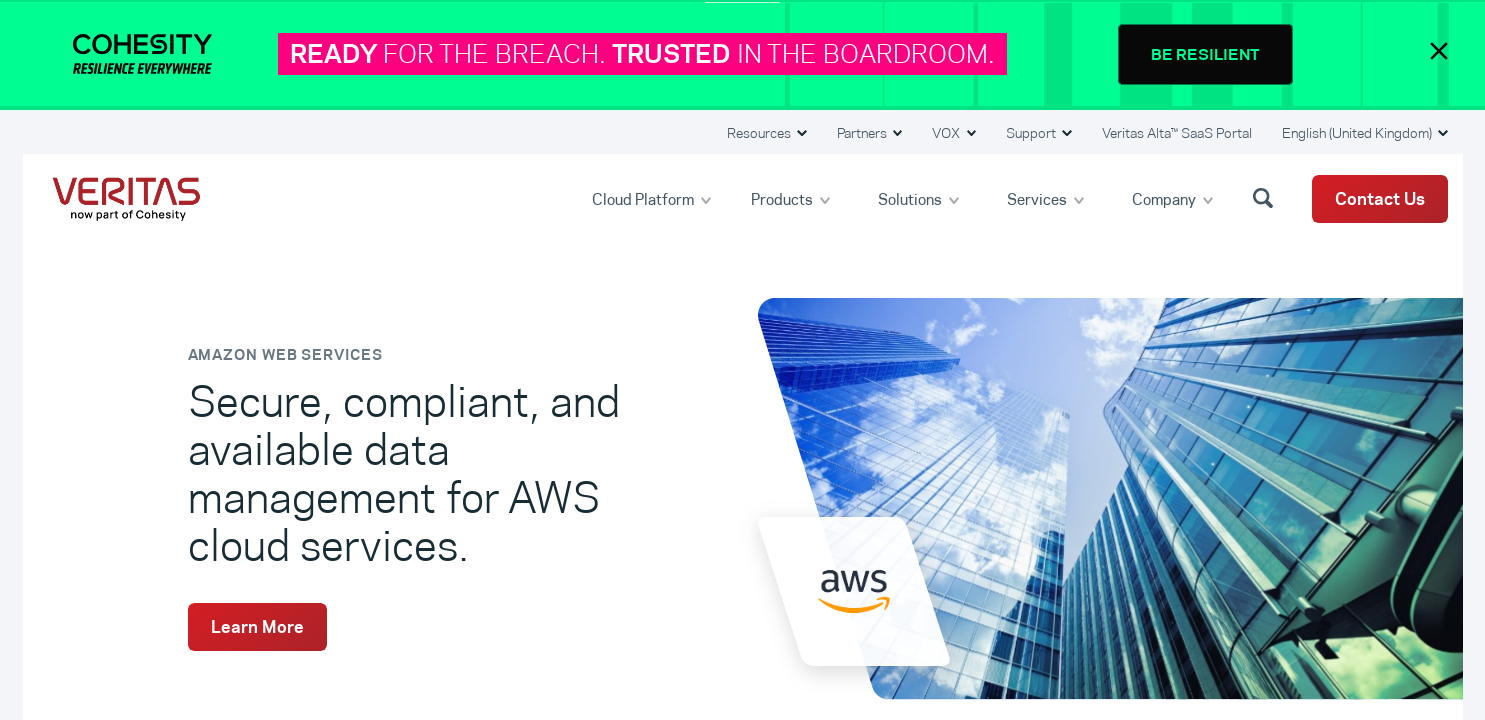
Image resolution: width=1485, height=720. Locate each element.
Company (1165, 198)
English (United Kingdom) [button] (1358, 133)
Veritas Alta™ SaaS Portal (1177, 133)
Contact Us (1380, 199)
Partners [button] (863, 133)
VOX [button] (947, 133)
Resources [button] (760, 133)
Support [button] (1032, 133)
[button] (1266, 197)
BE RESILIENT (1205, 54)
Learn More (257, 627)
